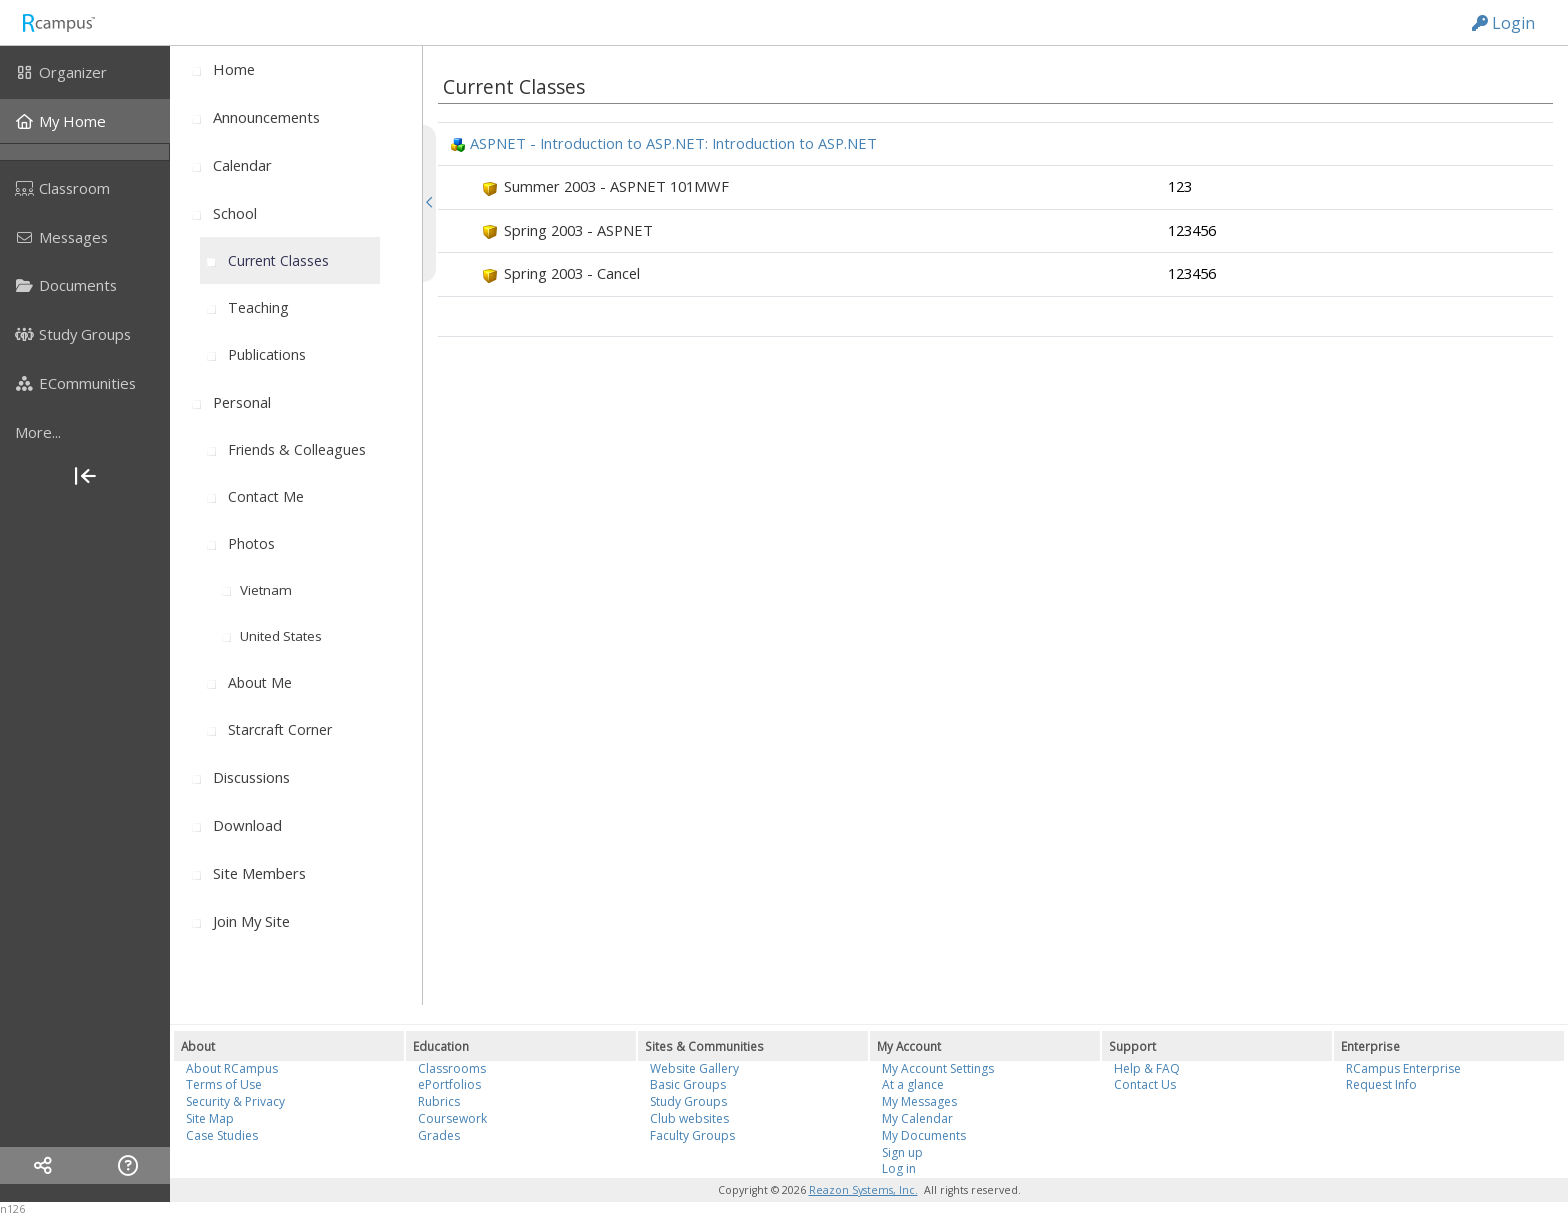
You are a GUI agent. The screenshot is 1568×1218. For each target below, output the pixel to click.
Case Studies (222, 1135)
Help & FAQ (1147, 1068)
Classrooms (452, 1068)
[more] (85, 432)
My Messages (919, 1101)
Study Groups (688, 1101)
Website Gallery (694, 1068)
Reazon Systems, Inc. (863, 1190)
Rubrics (439, 1101)
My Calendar (917, 1118)
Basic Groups (688, 1084)
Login (1503, 23)
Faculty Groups (692, 1135)
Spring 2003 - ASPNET (578, 230)
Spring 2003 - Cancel (572, 273)
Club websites (689, 1118)
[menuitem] (85, 72)
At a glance (913, 1084)
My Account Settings (938, 1068)
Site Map (210, 1118)
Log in (899, 1168)
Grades (439, 1135)
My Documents (924, 1135)
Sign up (902, 1152)
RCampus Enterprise (1403, 1068)
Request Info (1381, 1084)
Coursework (452, 1118)
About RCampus (232, 1068)
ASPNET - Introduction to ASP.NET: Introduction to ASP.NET (673, 143)
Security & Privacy (235, 1101)
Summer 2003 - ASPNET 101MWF (616, 186)
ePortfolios (449, 1084)
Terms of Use (224, 1084)
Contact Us (1145, 1084)
